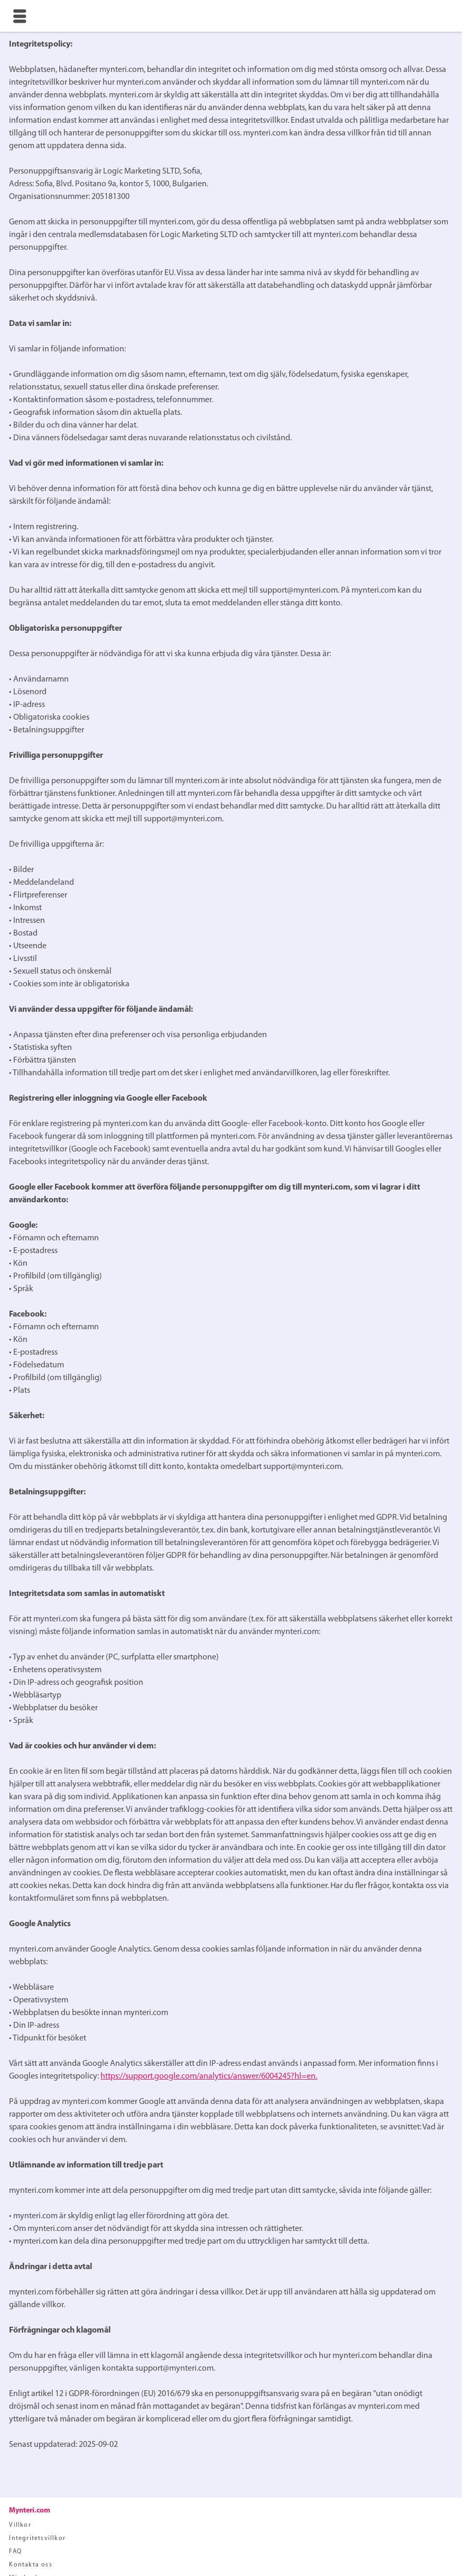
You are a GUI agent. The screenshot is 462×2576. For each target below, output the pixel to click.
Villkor (20, 2525)
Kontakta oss (30, 2565)
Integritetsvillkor (37, 2538)
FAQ (15, 2551)
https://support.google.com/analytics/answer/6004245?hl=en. (208, 2076)
